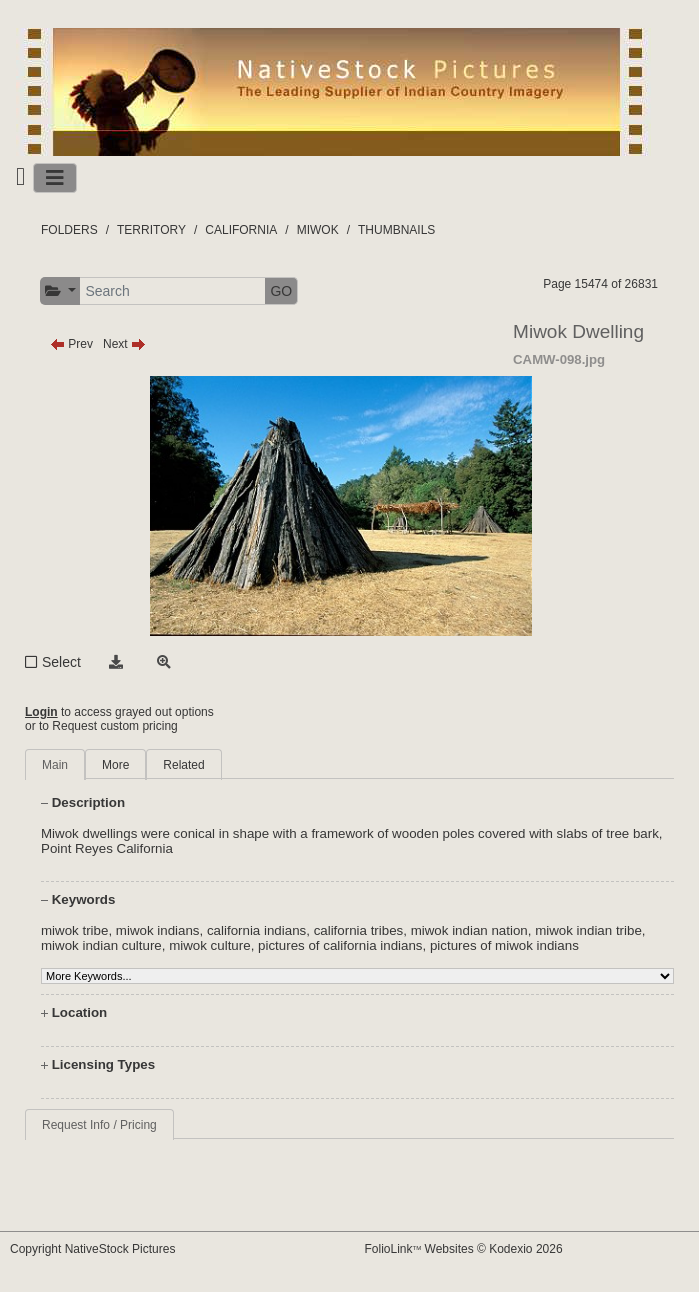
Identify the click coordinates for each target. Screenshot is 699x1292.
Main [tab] (55, 765)
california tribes (359, 930)
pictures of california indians (340, 945)
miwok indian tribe (588, 930)
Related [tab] (183, 765)
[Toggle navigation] (55, 178)
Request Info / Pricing (99, 1125)
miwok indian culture (101, 945)
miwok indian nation (469, 930)
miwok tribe (74, 930)
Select (61, 662)
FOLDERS (69, 230)
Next (124, 344)
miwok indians (158, 930)
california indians (256, 930)
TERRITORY (151, 230)
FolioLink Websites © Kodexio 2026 (464, 1249)
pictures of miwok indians (504, 945)
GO (281, 291)
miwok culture (209, 945)
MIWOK (318, 230)
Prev (71, 344)
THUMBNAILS (396, 230)
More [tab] (115, 765)
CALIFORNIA (241, 230)
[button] (60, 291)
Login (41, 712)
